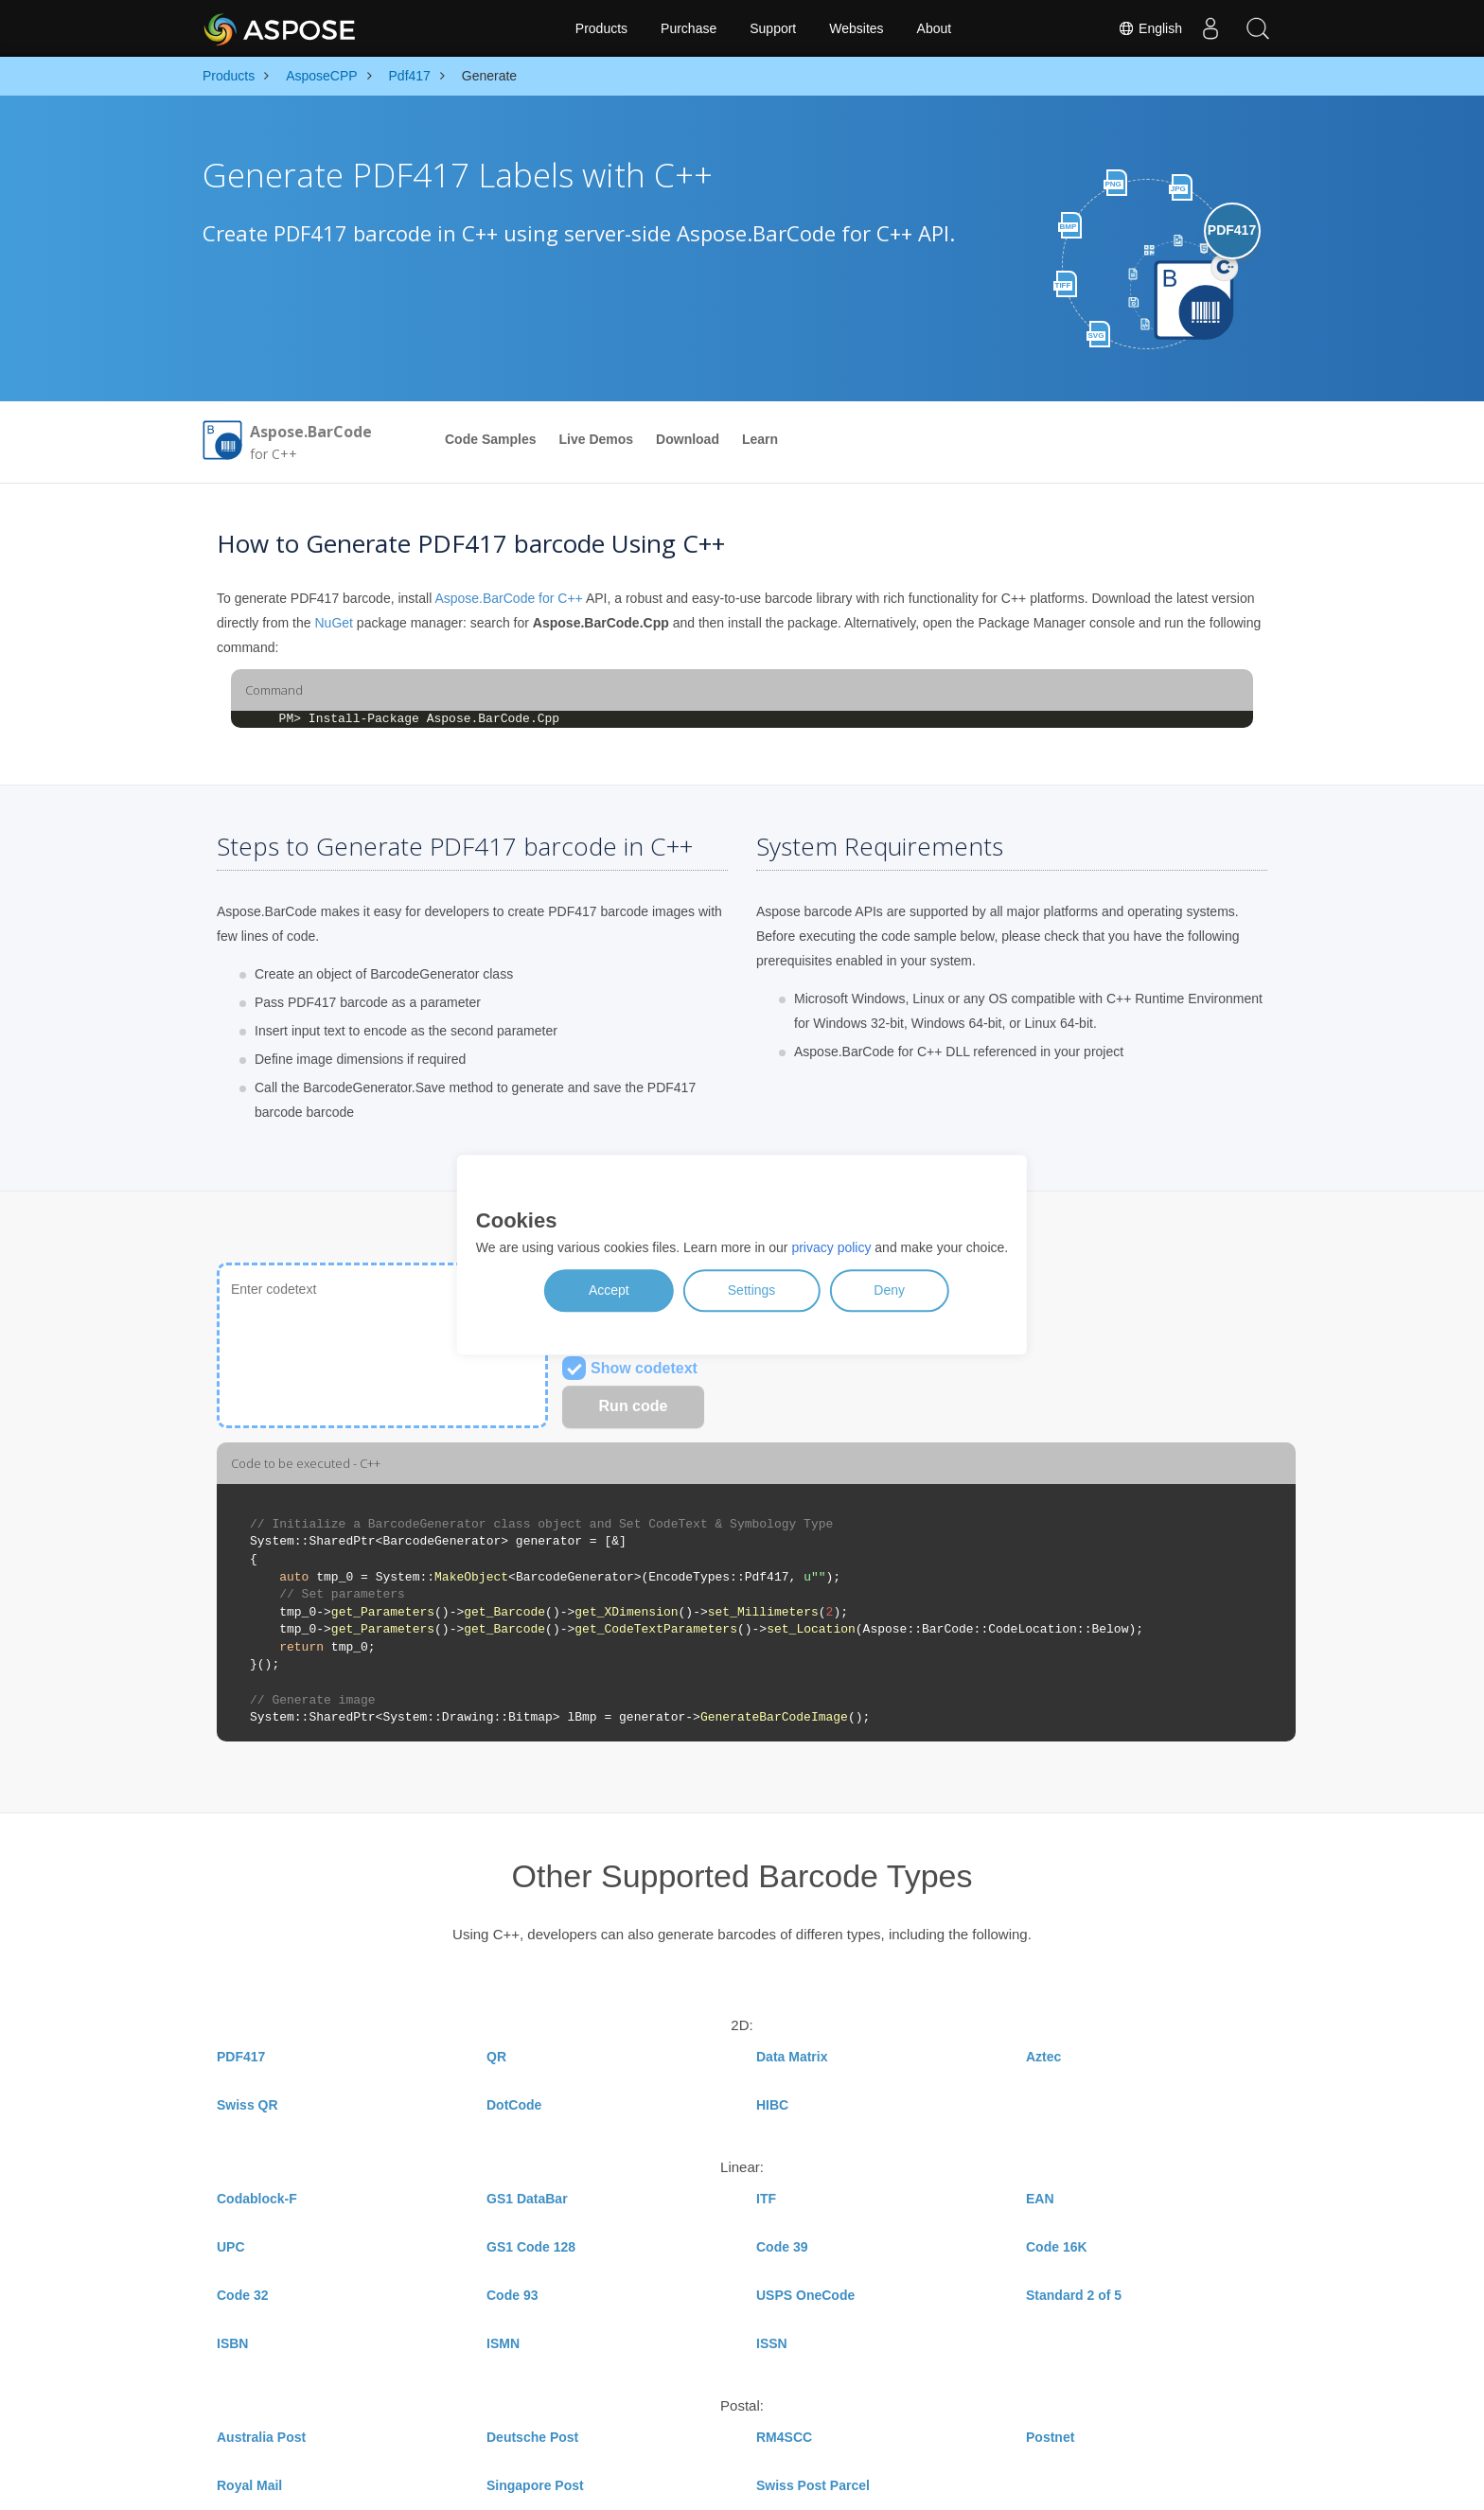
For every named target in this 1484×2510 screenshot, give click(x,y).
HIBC (772, 2104)
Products (601, 28)
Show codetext (630, 1368)
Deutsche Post (532, 2437)
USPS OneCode (805, 2295)
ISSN (771, 2343)
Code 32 (242, 2295)
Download (687, 439)
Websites (856, 28)
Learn (760, 439)
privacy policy (831, 1248)
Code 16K (1056, 2246)
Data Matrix (791, 2056)
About (934, 28)
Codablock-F (257, 2198)
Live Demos (595, 439)
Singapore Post (535, 2485)
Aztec (1043, 2056)
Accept (609, 1291)
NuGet (333, 622)
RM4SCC (784, 2437)
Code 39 (781, 2246)
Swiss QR (247, 2104)
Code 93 (512, 2295)
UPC (231, 2246)
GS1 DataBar (527, 2198)
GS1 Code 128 (530, 2246)
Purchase (688, 28)
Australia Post (261, 2437)
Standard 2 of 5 (1074, 2295)
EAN (1040, 2198)
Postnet (1050, 2437)
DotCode (513, 2104)
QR (496, 2056)
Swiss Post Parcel (813, 2485)
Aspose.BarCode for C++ (508, 598)
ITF (766, 2198)
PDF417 (241, 2056)
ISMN (503, 2343)
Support (773, 28)
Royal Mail (249, 2485)
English (1150, 28)
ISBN (232, 2343)
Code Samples (490, 439)
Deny (889, 1291)
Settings (752, 1291)
